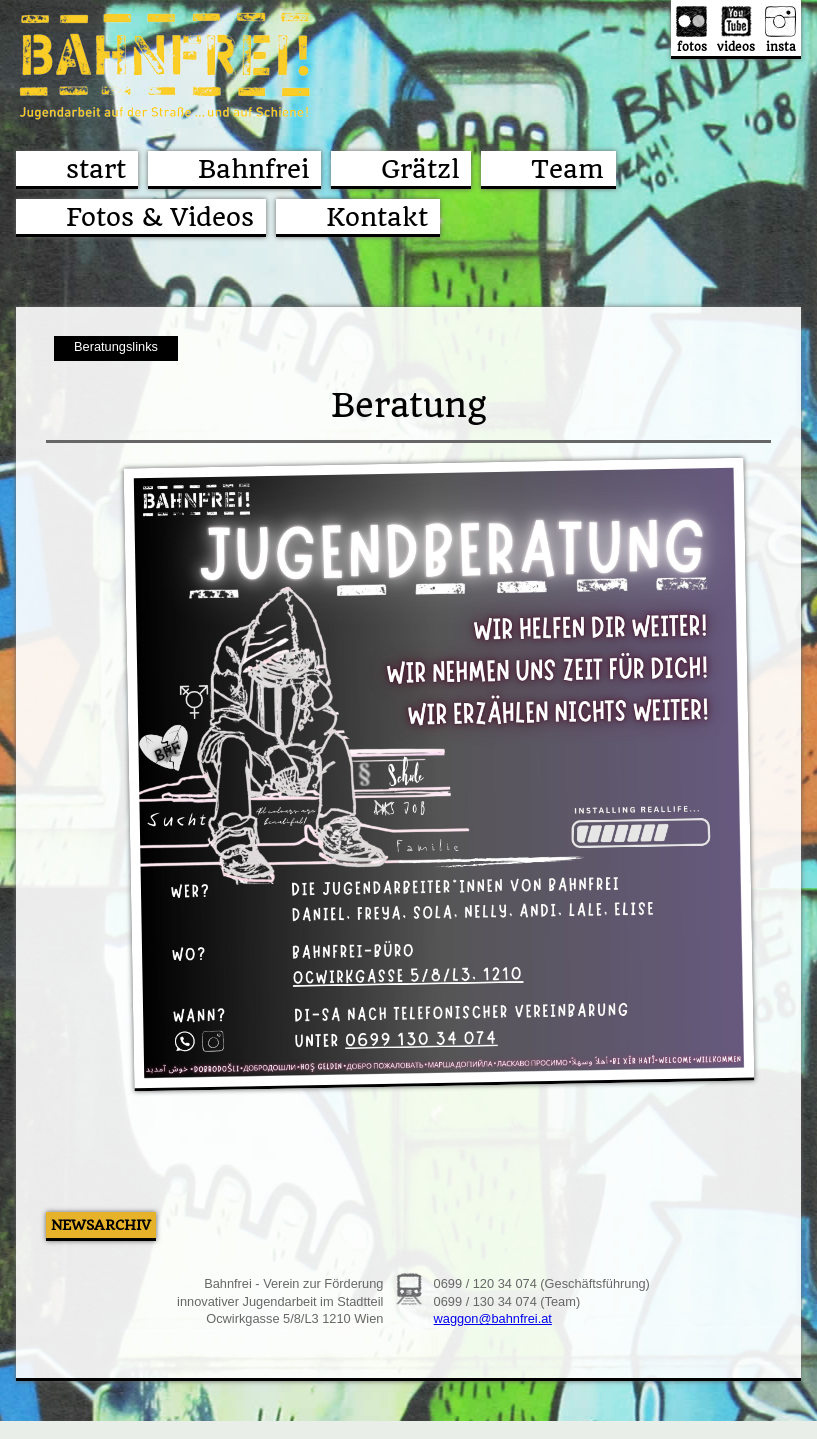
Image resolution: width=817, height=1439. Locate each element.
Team (567, 169)
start (96, 169)
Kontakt (377, 217)
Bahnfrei (253, 169)
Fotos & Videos (160, 217)
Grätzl (420, 169)
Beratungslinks (116, 346)
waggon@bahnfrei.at (493, 1318)
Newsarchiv (101, 1225)
